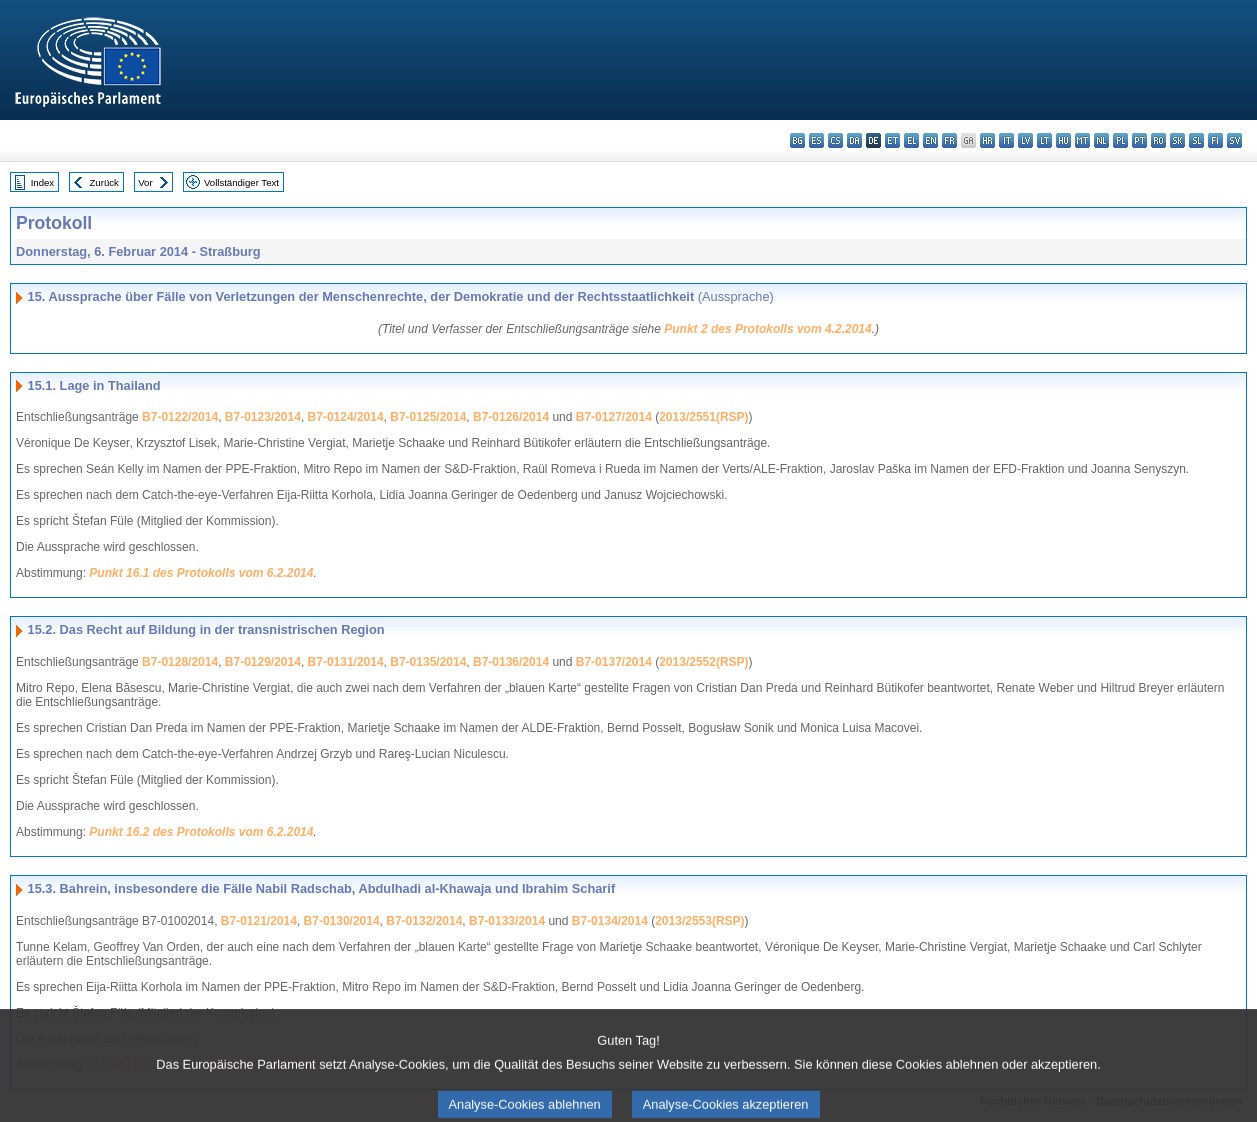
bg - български (797, 140)
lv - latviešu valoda (1025, 140)
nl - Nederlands (1101, 140)
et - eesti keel (892, 140)
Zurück (104, 182)
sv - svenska (1234, 140)
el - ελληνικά (911, 140)
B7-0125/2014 (428, 417)
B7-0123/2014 (263, 417)
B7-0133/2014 (507, 921)
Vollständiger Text (241, 182)
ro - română (1158, 140)
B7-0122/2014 (180, 417)
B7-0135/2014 (428, 662)
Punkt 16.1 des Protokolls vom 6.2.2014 (201, 573)
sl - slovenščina (1196, 140)
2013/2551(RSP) (703, 417)
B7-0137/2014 (614, 662)
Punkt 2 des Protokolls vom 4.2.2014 (767, 329)
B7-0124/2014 (346, 417)
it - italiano (1006, 140)
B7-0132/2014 (424, 921)
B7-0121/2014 (259, 921)
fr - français (949, 140)
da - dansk (854, 140)
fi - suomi (1215, 140)
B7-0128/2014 (180, 662)
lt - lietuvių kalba (1044, 140)
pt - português (1139, 140)
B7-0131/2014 (346, 662)
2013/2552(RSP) (703, 662)
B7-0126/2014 (511, 417)
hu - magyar (1063, 140)
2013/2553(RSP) (699, 921)
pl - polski (1120, 140)
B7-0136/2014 (511, 662)
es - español (816, 140)
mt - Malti (1082, 140)
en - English (930, 140)
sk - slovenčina (1177, 140)
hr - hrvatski (987, 140)
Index (42, 182)
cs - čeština (835, 140)
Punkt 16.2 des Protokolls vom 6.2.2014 (201, 832)
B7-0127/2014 (614, 417)
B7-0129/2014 (263, 662)
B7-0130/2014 (342, 921)
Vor (145, 182)
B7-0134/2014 (610, 921)
